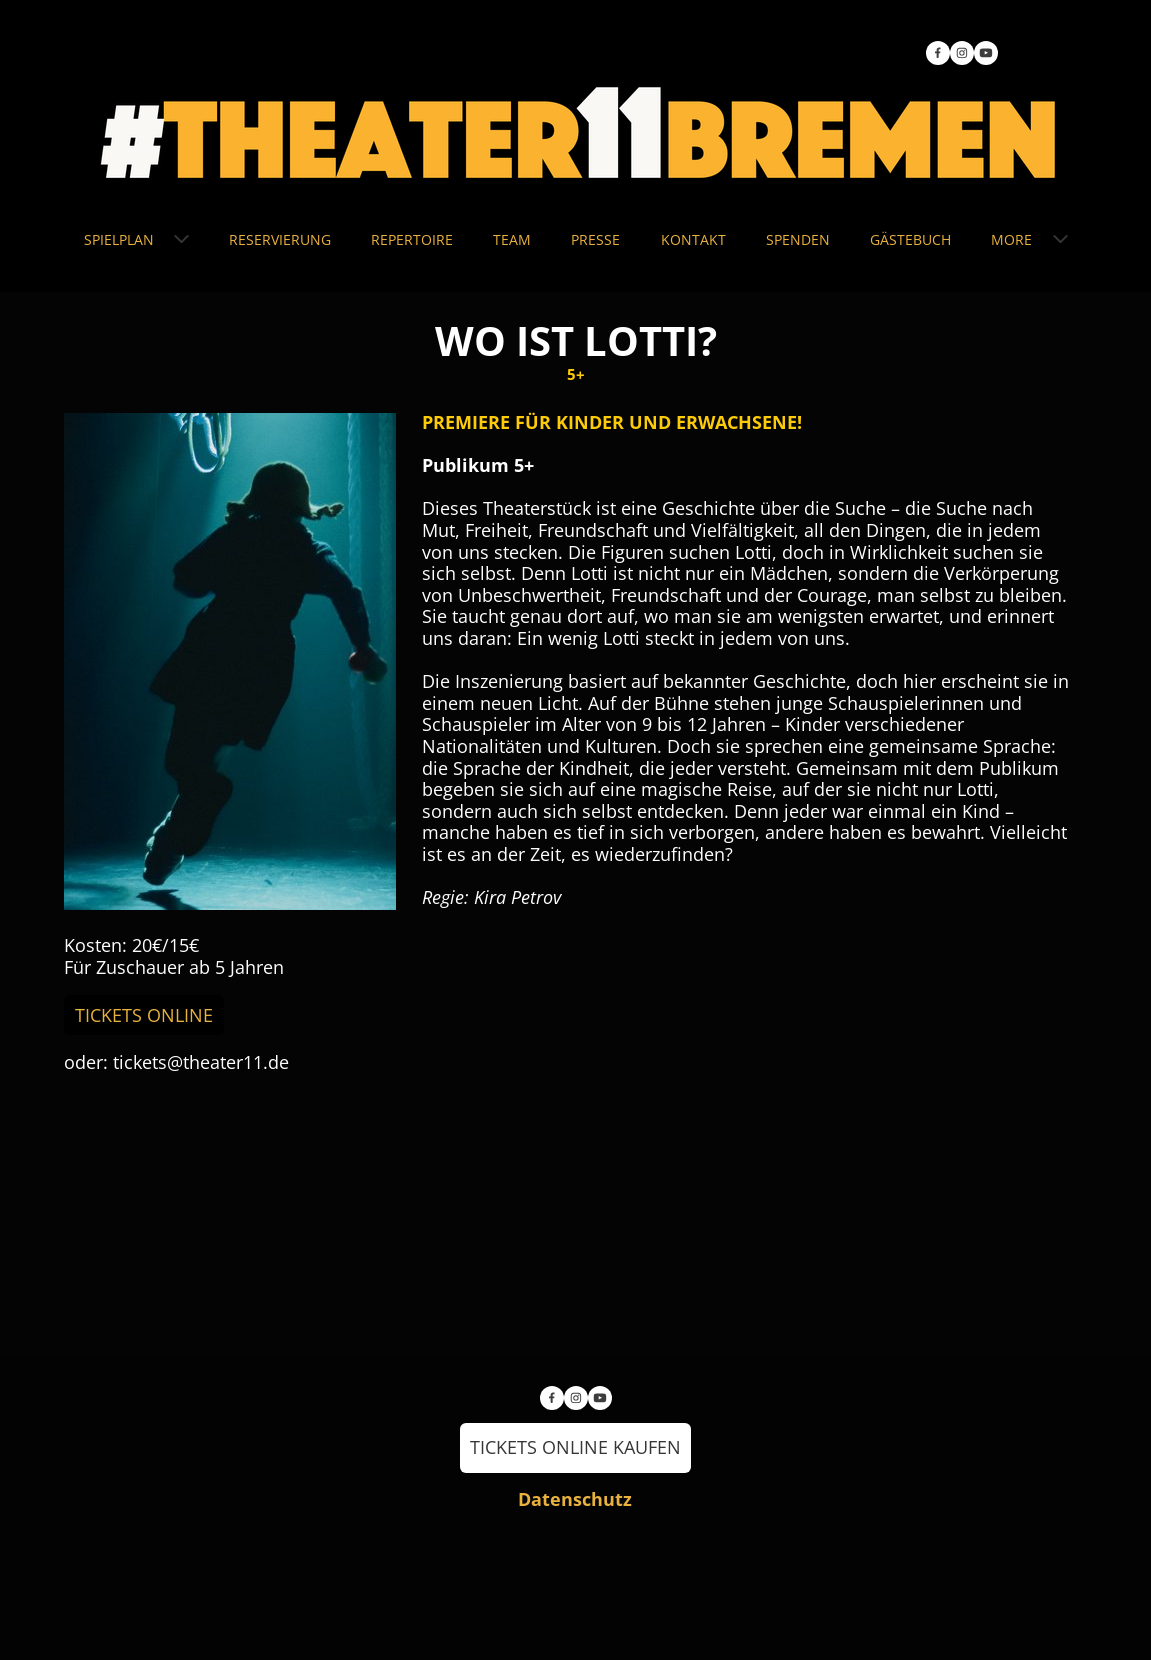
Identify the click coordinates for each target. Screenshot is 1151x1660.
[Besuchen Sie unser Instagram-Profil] (962, 53)
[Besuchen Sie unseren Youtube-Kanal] (986, 53)
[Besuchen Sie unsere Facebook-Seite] (938, 53)
